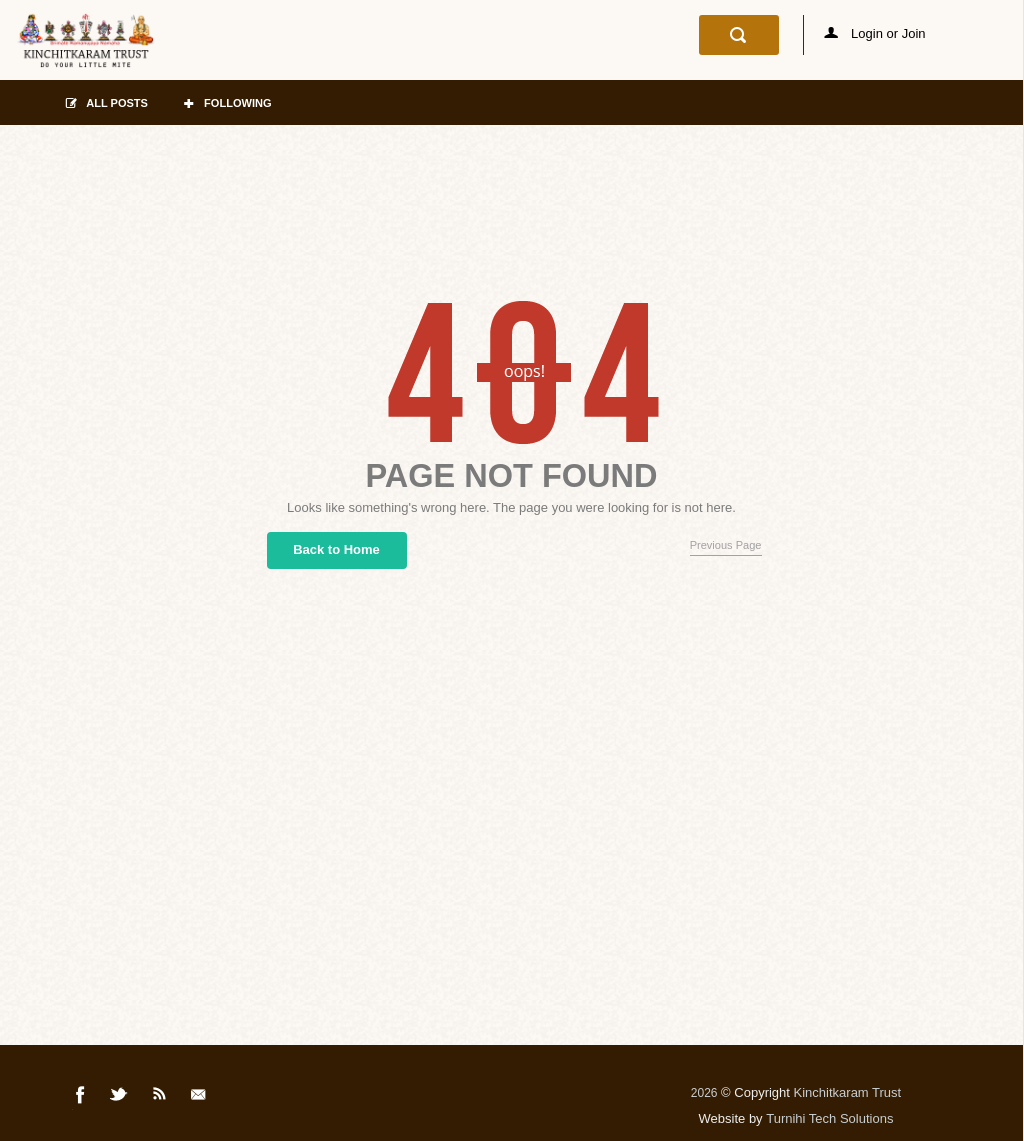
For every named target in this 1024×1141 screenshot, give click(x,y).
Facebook (81, 1098)
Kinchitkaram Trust (848, 1092)
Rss (160, 1098)
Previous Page (726, 545)
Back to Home (336, 549)
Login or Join (875, 33)
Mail (200, 1098)
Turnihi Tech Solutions (829, 1118)
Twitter (120, 1098)
